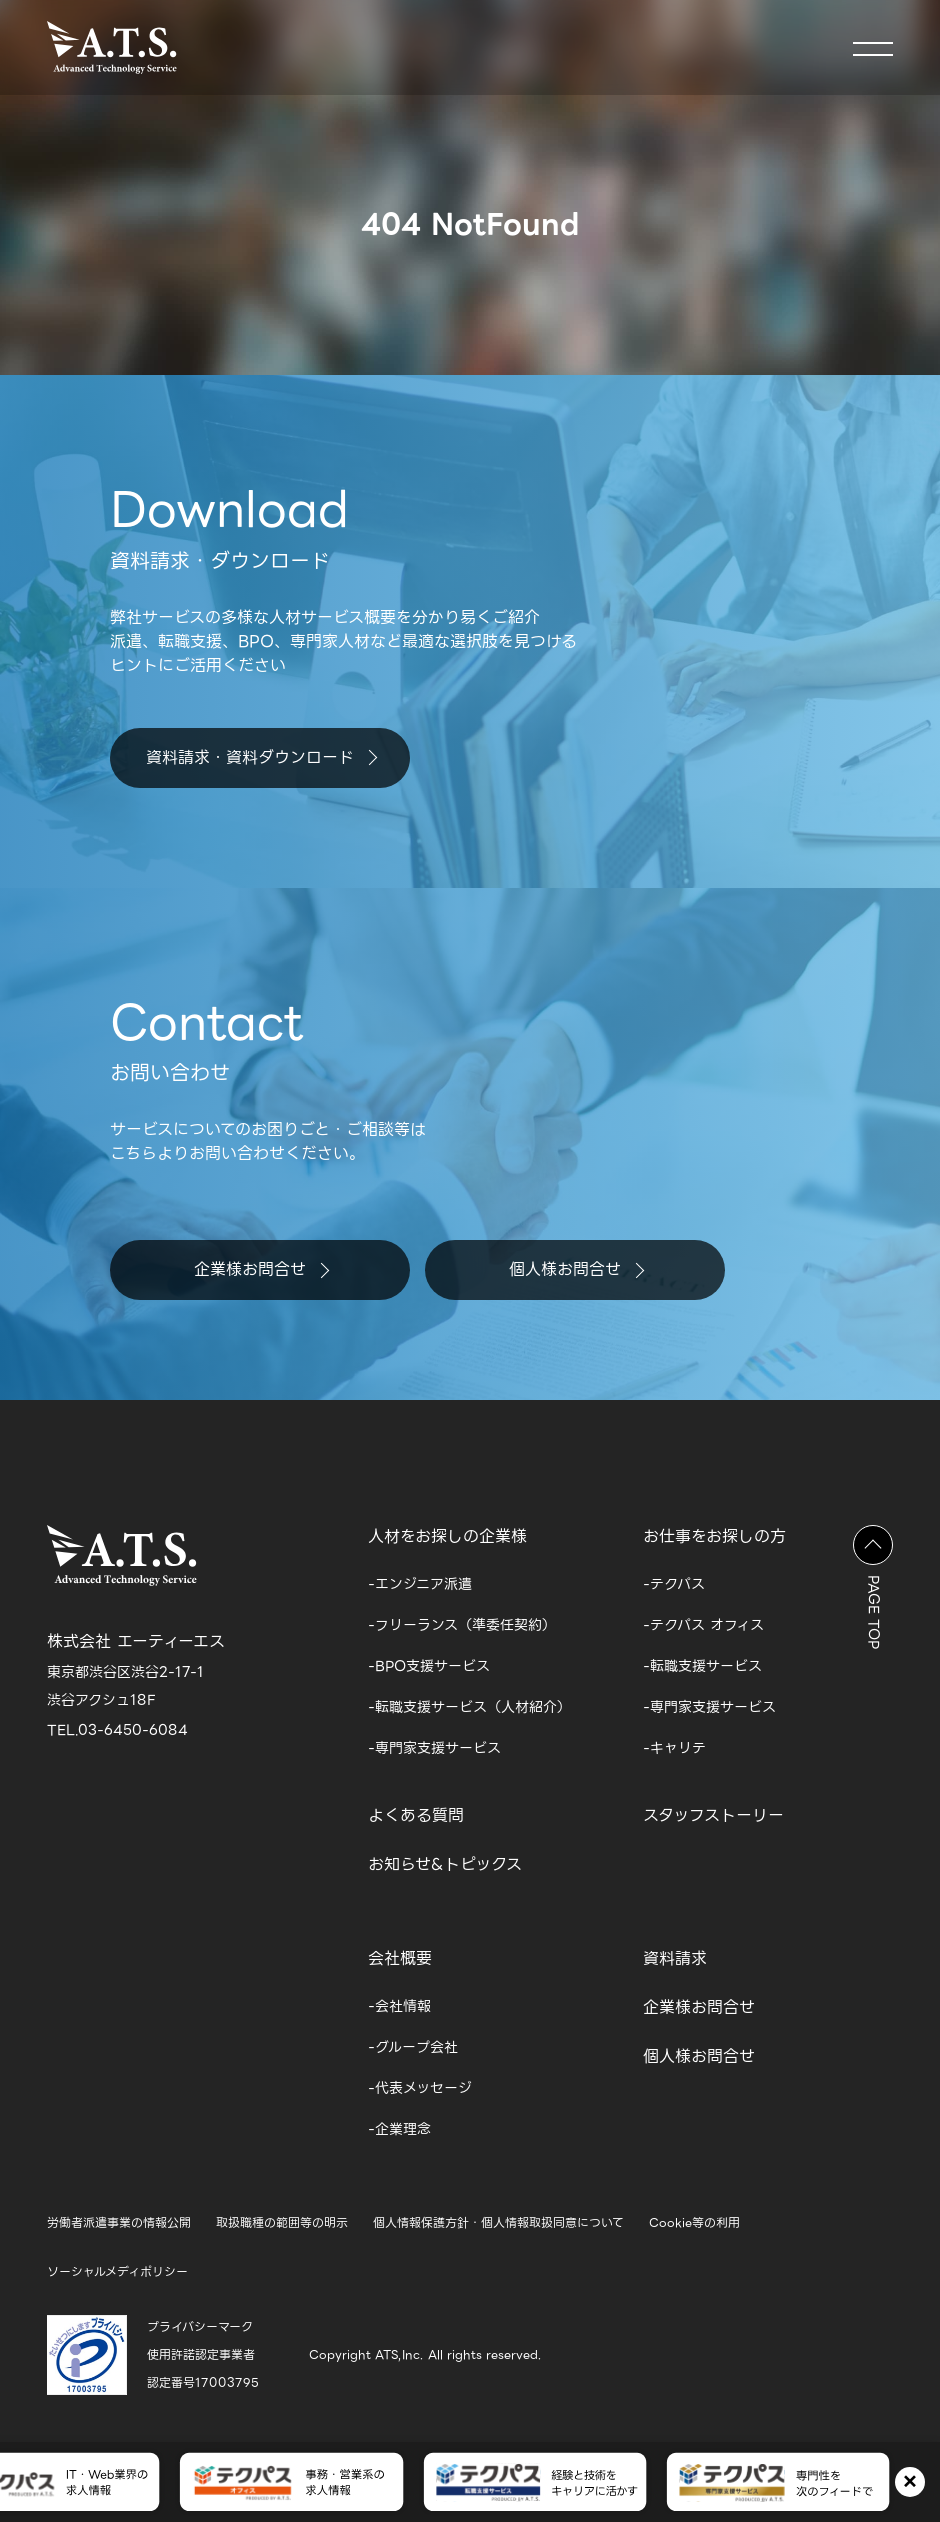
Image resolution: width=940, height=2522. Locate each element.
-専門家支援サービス (434, 1748)
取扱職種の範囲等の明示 (282, 2222)
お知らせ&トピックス (445, 1864)
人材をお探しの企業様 (447, 1536)
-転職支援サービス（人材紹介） (469, 1707)
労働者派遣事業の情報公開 (119, 2222)
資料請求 (675, 1958)
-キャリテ (674, 1748)
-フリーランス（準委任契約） (462, 1625)
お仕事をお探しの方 (714, 1536)
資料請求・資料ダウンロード (261, 757)
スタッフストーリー (713, 1815)
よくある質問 (416, 1815)
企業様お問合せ (261, 1269)
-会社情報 (399, 2006)
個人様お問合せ (576, 1269)
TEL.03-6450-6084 (117, 1730)
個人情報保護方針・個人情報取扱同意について (498, 2222)
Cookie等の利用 (694, 2222)
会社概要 (400, 1958)
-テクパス (674, 1584)
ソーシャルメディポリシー (117, 2271)
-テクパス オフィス (703, 1625)
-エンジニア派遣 (420, 1584)
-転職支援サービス (702, 1666)
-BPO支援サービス (429, 1666)
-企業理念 (399, 2129)
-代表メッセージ (420, 2088)
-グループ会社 (413, 2047)
